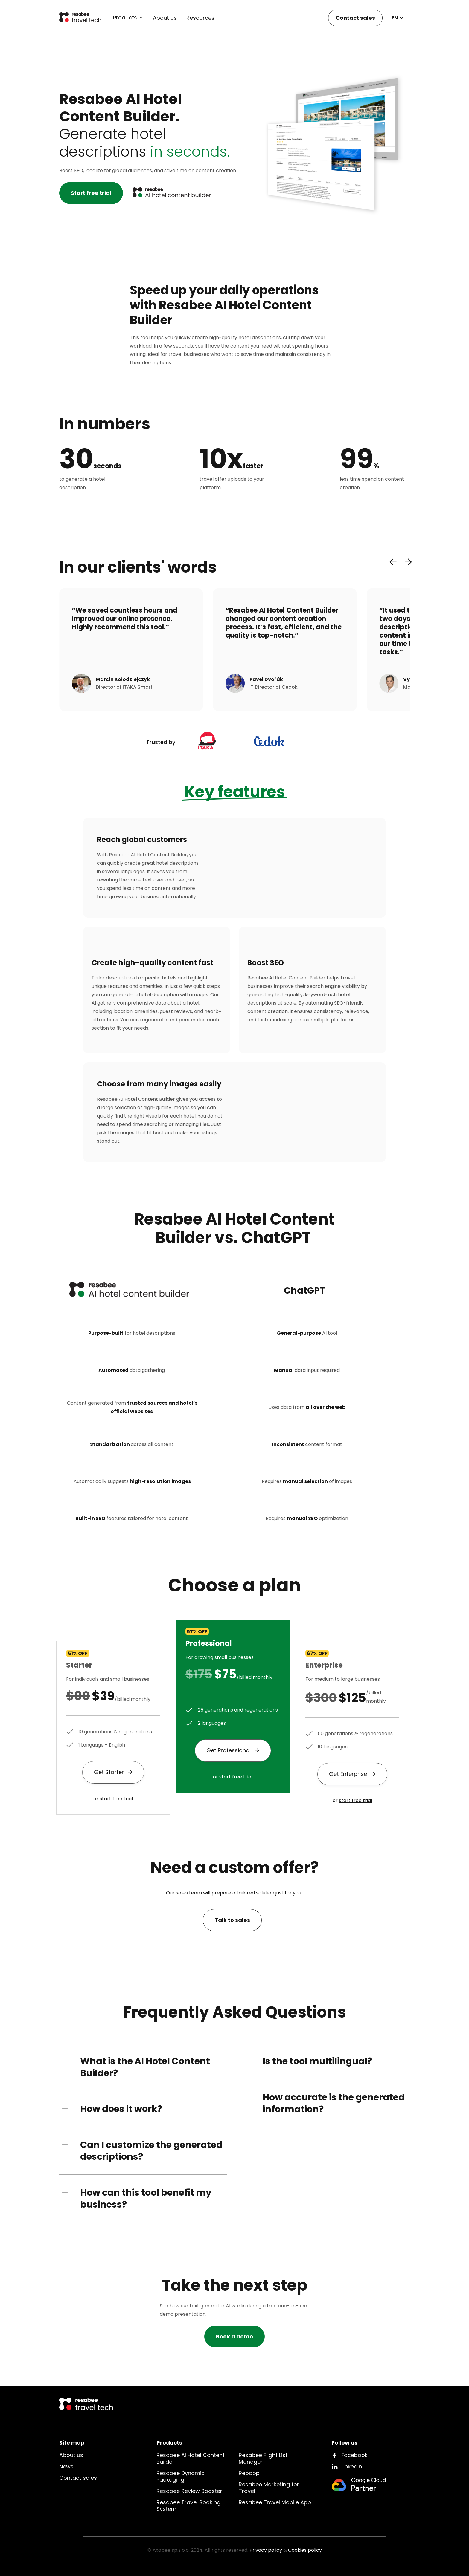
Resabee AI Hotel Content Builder (190, 2458)
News (66, 2466)
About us (165, 18)
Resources (200, 18)
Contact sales (355, 18)
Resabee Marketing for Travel (269, 2488)
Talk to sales (232, 1920)
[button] (128, 17)
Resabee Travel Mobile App (275, 2502)
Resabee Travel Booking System (188, 2506)
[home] (80, 17)
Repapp (249, 2473)
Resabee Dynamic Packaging (180, 2476)
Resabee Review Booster (189, 2491)
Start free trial (91, 193)
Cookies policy (305, 2550)
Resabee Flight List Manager (263, 2458)
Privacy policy (265, 2550)
